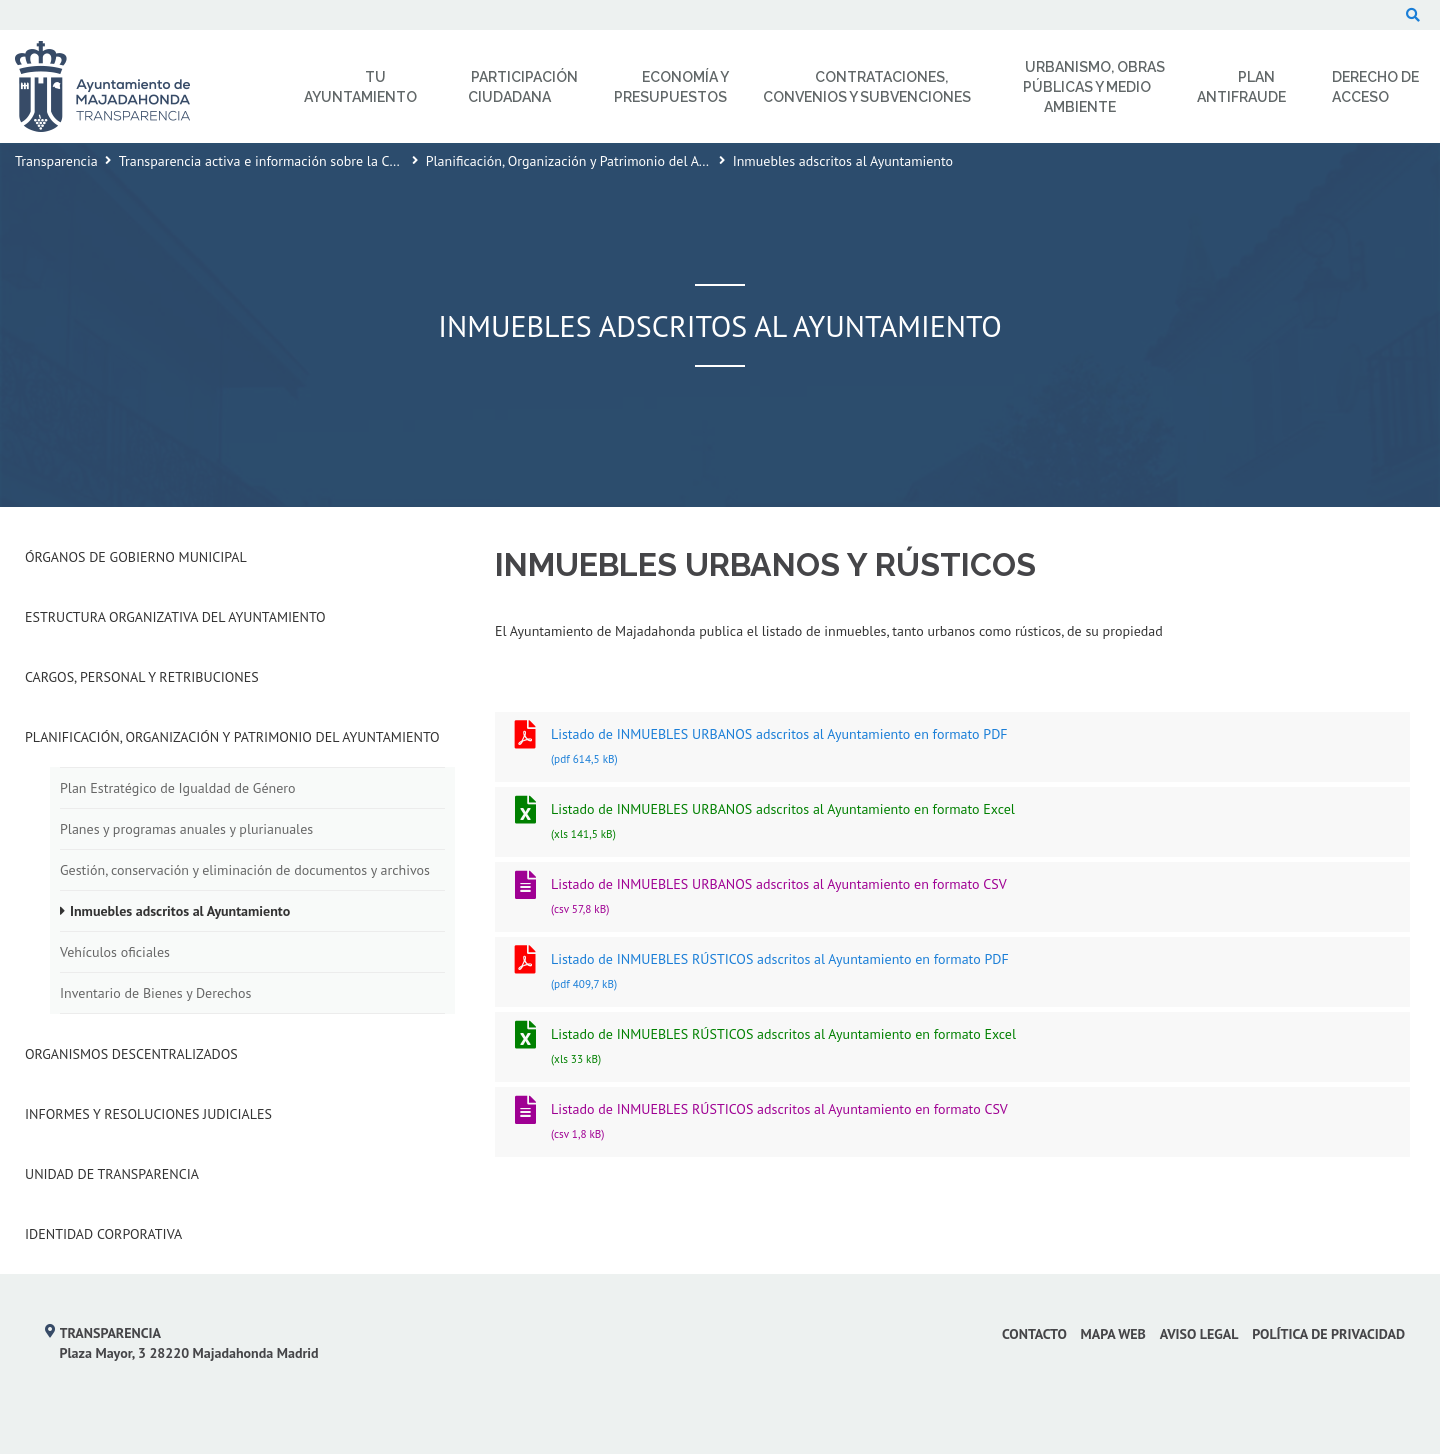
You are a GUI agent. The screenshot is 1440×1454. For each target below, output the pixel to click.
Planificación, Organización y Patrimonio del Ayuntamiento (600, 161)
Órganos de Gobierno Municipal (136, 557)
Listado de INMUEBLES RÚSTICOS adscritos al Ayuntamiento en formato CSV (952, 1123)
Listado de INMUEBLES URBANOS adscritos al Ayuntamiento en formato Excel (952, 823)
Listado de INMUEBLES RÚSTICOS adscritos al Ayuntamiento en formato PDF (952, 973)
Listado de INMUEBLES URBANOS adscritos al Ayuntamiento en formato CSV (952, 898)
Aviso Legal (1199, 1334)
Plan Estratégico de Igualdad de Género (178, 788)
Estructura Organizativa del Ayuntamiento (175, 617)
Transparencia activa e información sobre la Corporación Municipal (317, 161)
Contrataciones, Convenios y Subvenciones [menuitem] (867, 87)
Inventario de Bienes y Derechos (155, 993)
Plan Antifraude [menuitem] (1241, 87)
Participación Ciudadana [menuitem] (523, 87)
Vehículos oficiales (115, 952)
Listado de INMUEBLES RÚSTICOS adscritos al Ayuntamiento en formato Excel (952, 1048)
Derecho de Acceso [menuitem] (1375, 87)
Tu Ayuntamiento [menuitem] (360, 87)
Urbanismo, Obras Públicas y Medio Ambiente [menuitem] (1094, 87)
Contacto (1034, 1334)
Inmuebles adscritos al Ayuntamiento (180, 911)
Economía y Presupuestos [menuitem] (671, 87)
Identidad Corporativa (103, 1234)
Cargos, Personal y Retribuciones (142, 677)
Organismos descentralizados (131, 1054)
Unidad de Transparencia (112, 1174)
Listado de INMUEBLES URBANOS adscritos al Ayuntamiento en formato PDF (952, 748)
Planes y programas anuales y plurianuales (186, 829)
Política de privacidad (1328, 1334)
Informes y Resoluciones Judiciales (148, 1114)
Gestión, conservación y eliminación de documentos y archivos (245, 870)
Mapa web (1113, 1334)
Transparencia (56, 161)
